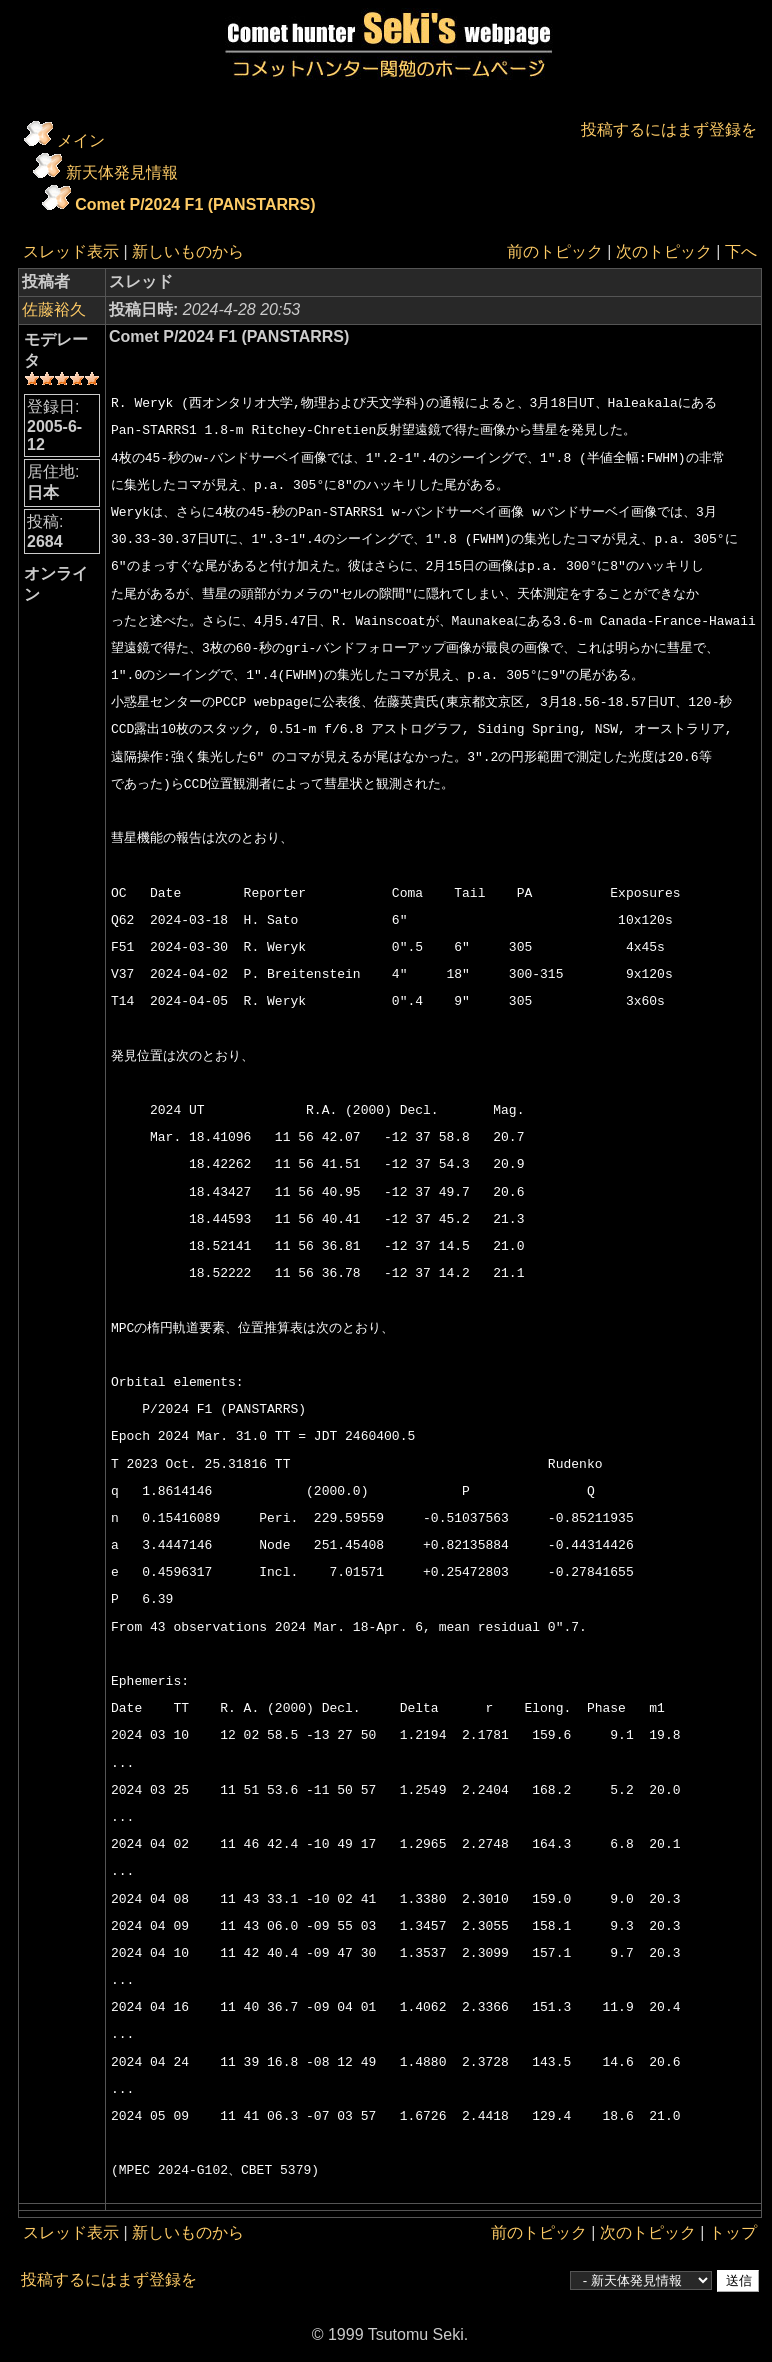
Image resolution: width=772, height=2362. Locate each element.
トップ (733, 2232)
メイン (81, 140)
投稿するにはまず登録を (669, 129)
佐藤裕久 (54, 309)
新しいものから (188, 251)
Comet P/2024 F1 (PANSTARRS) (195, 204)
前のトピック (555, 251)
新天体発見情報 (122, 172)
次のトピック (664, 251)
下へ (741, 251)
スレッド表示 (71, 251)
